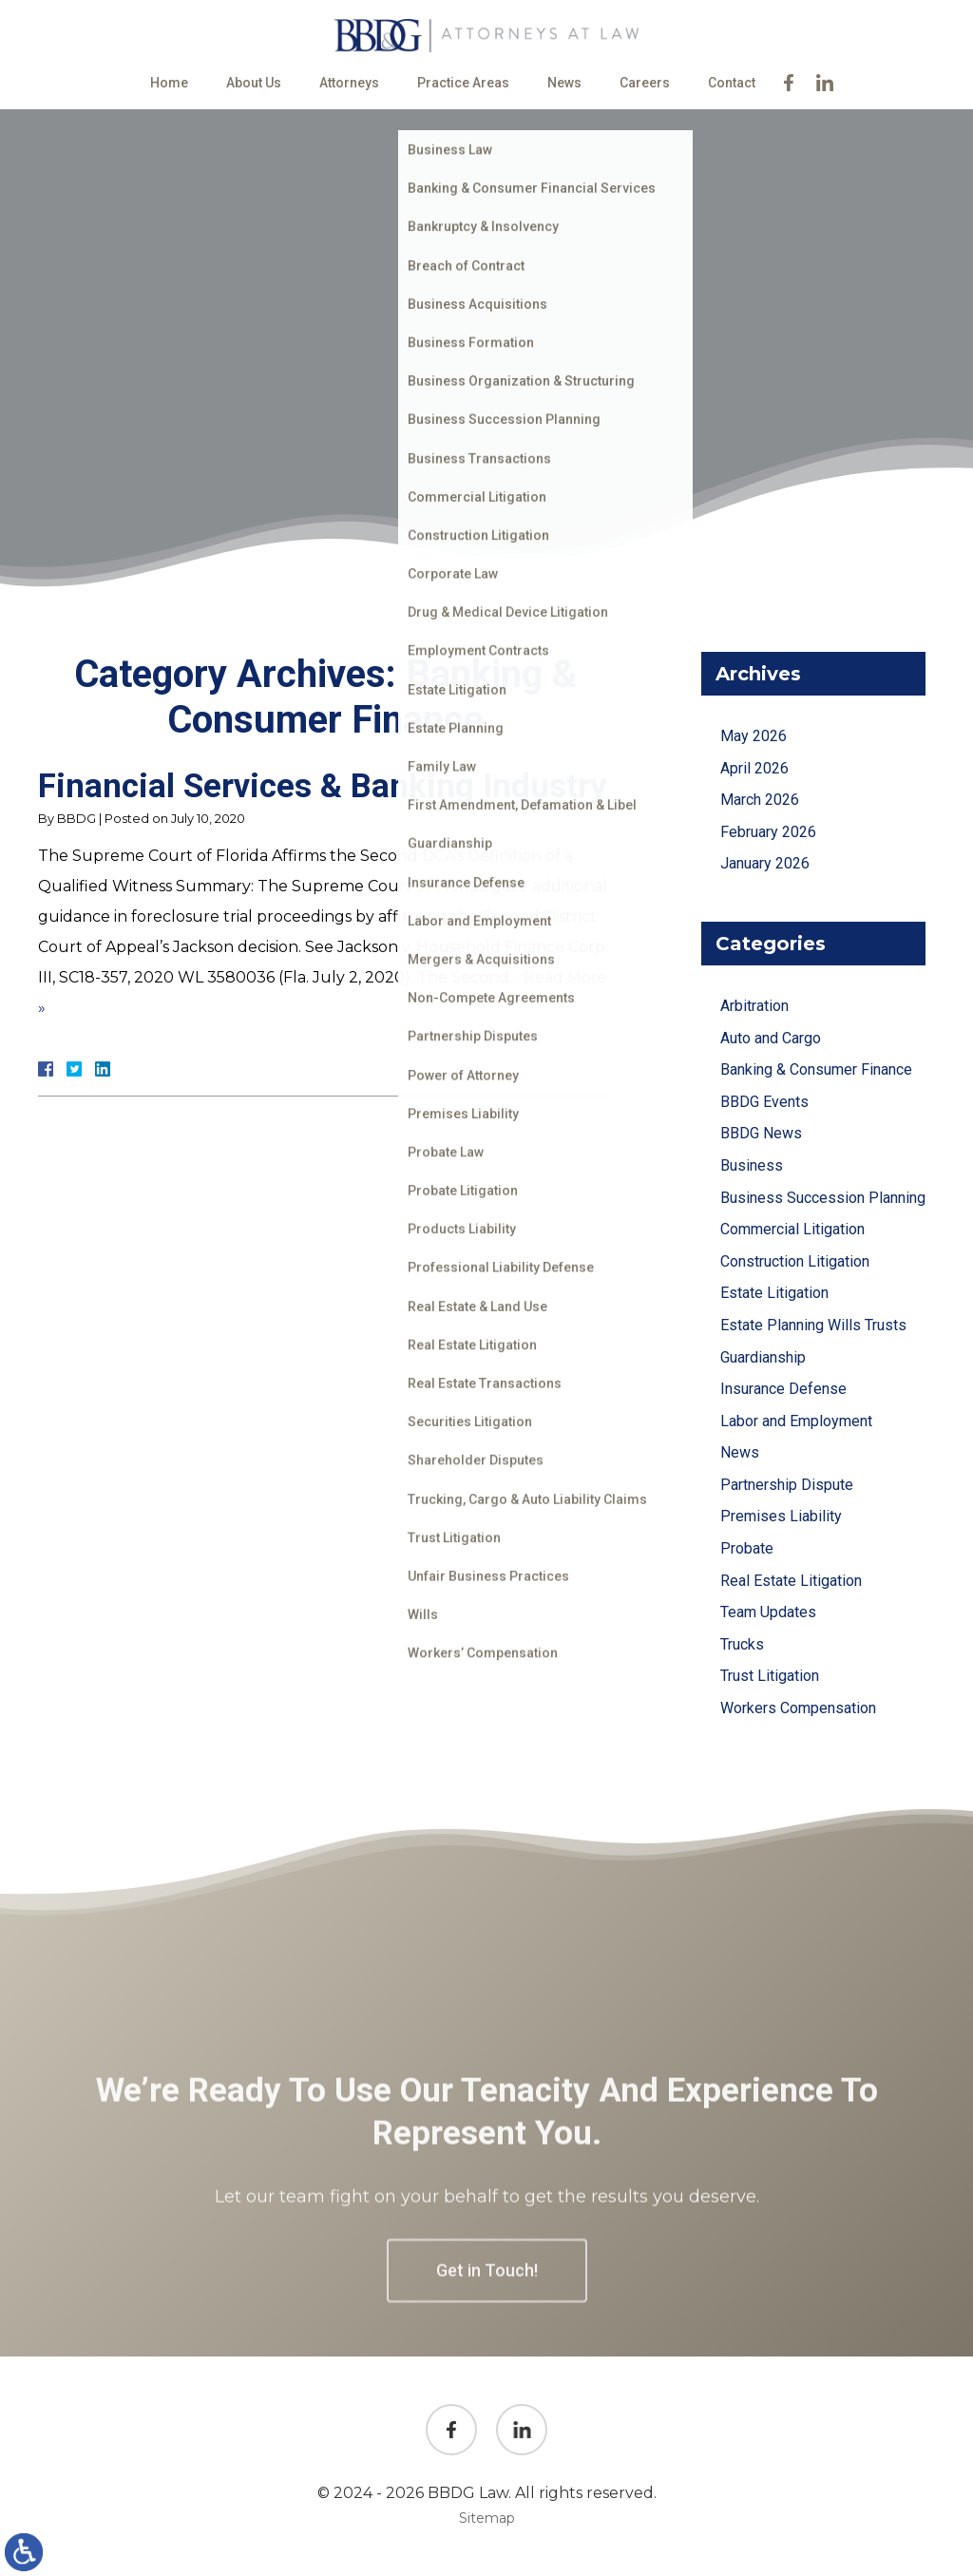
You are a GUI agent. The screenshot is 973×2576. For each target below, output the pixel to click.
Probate (746, 1548)
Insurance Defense (783, 1389)
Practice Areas (463, 82)
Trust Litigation (769, 1676)
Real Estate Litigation (791, 1581)
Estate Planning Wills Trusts (813, 1325)
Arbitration (754, 1006)
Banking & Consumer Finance (816, 1069)
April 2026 (754, 768)
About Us (253, 82)
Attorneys (349, 82)
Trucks (742, 1644)
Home (169, 82)
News (564, 82)
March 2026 (759, 800)
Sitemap (487, 2518)
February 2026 (768, 832)
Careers (645, 82)
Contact (731, 82)
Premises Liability (781, 1516)
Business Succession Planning (822, 1198)
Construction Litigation (794, 1261)
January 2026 (765, 863)
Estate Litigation (774, 1293)
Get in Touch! (487, 2386)
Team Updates (768, 1612)
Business (751, 1165)
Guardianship (763, 1357)
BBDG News (761, 1133)
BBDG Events (764, 1102)
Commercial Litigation (792, 1229)
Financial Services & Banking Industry (322, 786)
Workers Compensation (798, 1708)
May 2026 (753, 736)
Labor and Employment (796, 1421)
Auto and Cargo (770, 1038)
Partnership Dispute (786, 1485)
